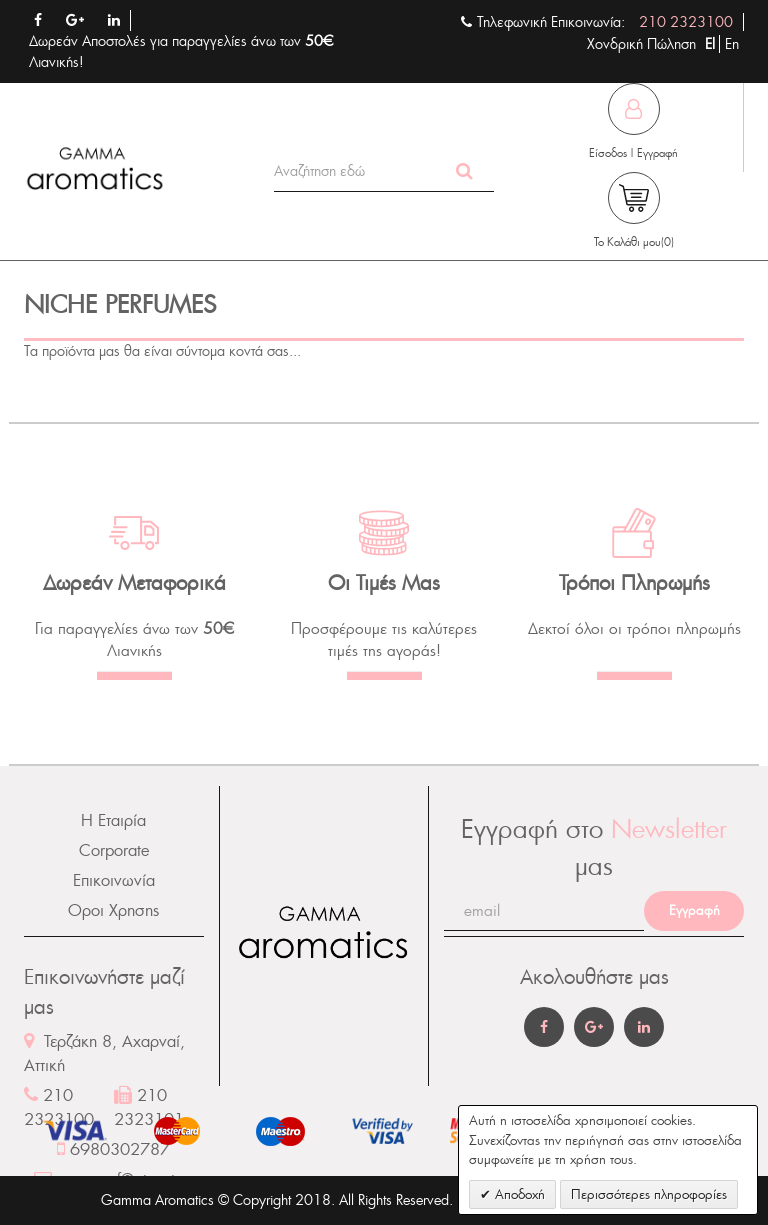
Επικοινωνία (114, 880)
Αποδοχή (518, 1194)
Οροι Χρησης (113, 910)
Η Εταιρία (113, 820)
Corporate (114, 850)
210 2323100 (686, 22)
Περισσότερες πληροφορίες (649, 1194)
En (732, 44)
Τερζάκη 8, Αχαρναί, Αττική (104, 1053)
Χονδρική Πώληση (641, 44)
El (712, 44)
